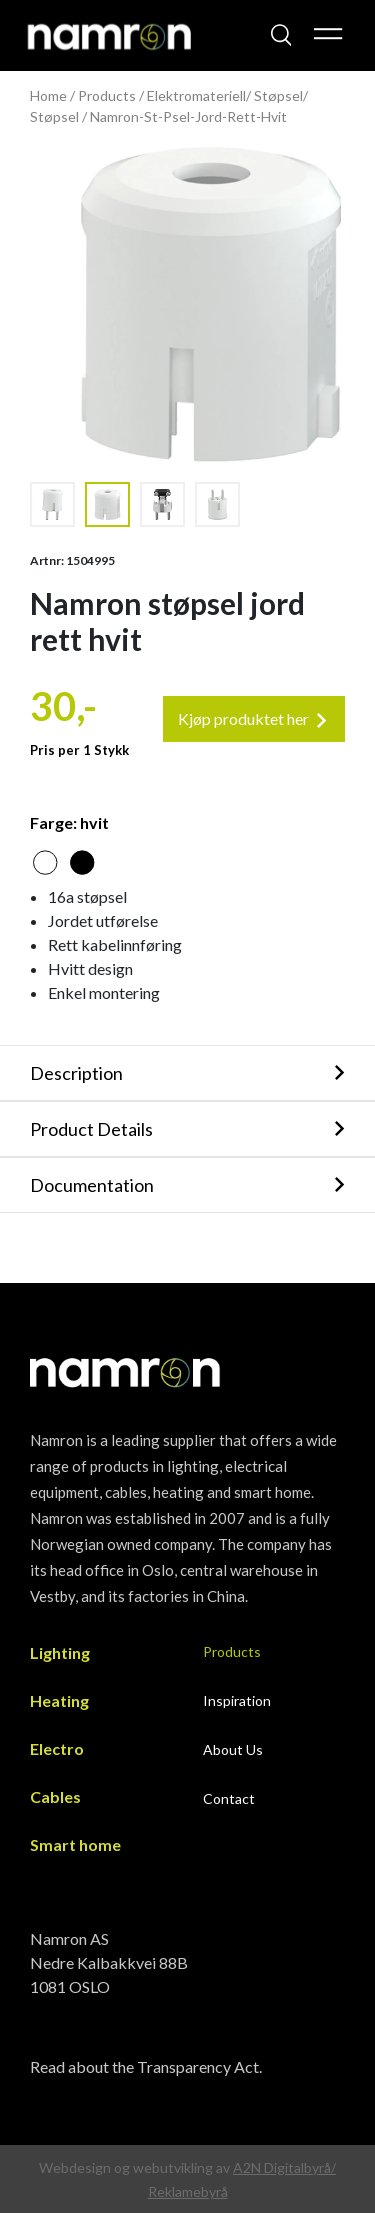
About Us (233, 1749)
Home (48, 95)
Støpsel (278, 95)
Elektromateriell (196, 95)
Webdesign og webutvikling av (136, 2167)
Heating (59, 1700)
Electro (57, 1748)
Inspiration (237, 1700)
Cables (55, 1796)
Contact (229, 1798)
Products (107, 95)
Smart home (75, 1844)
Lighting (60, 1652)
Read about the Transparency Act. (146, 2066)
